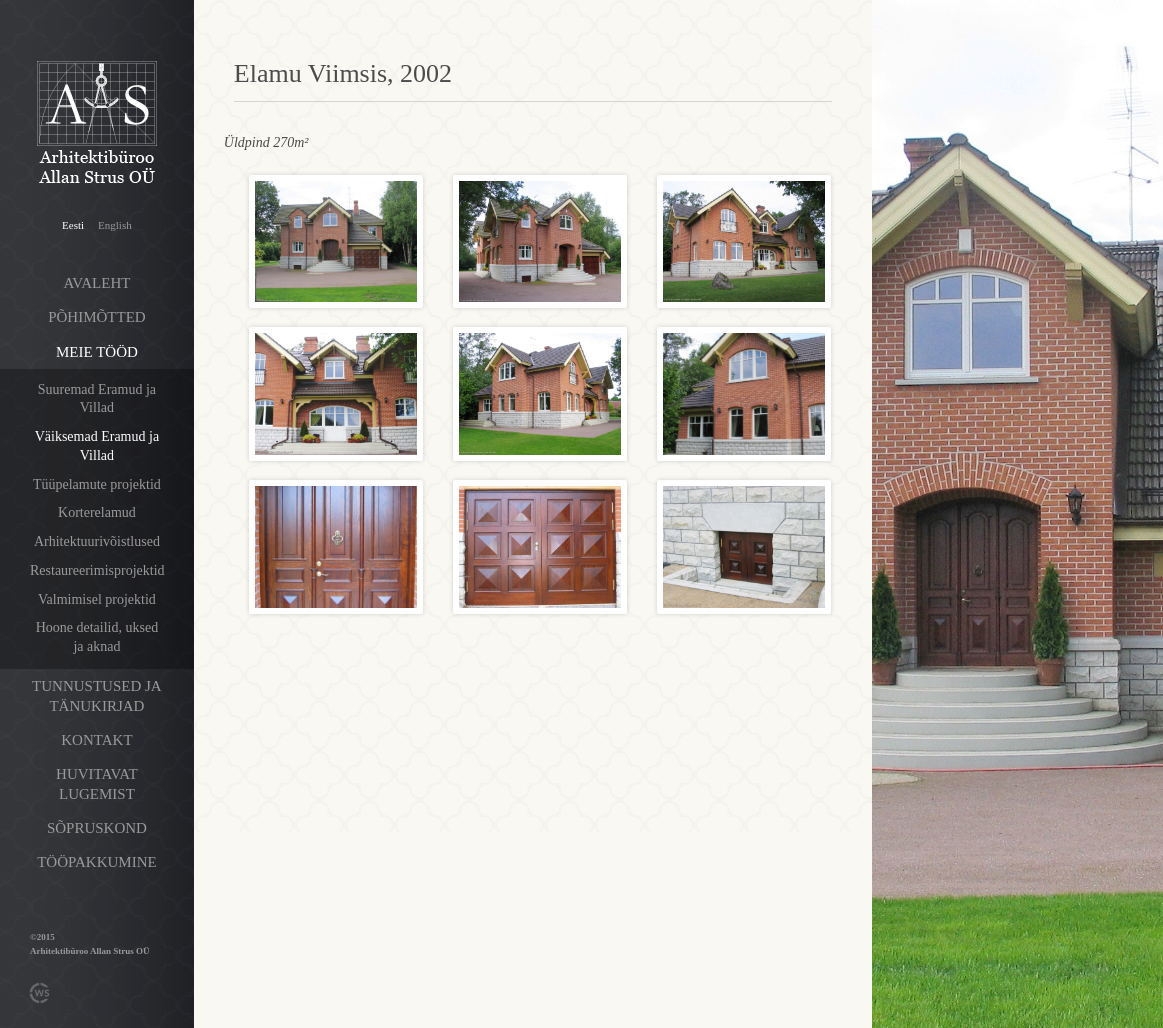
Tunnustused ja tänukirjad (97, 696)
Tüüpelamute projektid (97, 484)
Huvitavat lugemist (97, 784)
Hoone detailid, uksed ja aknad (97, 637)
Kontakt (96, 740)
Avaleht (96, 283)
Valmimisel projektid (97, 599)
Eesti (73, 225)
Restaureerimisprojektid (97, 570)
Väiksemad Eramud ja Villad (97, 446)
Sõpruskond (97, 828)
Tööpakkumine (96, 862)
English (115, 225)
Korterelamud (97, 512)
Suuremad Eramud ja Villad (97, 399)
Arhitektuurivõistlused (97, 541)
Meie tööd (97, 352)
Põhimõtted (97, 317)
